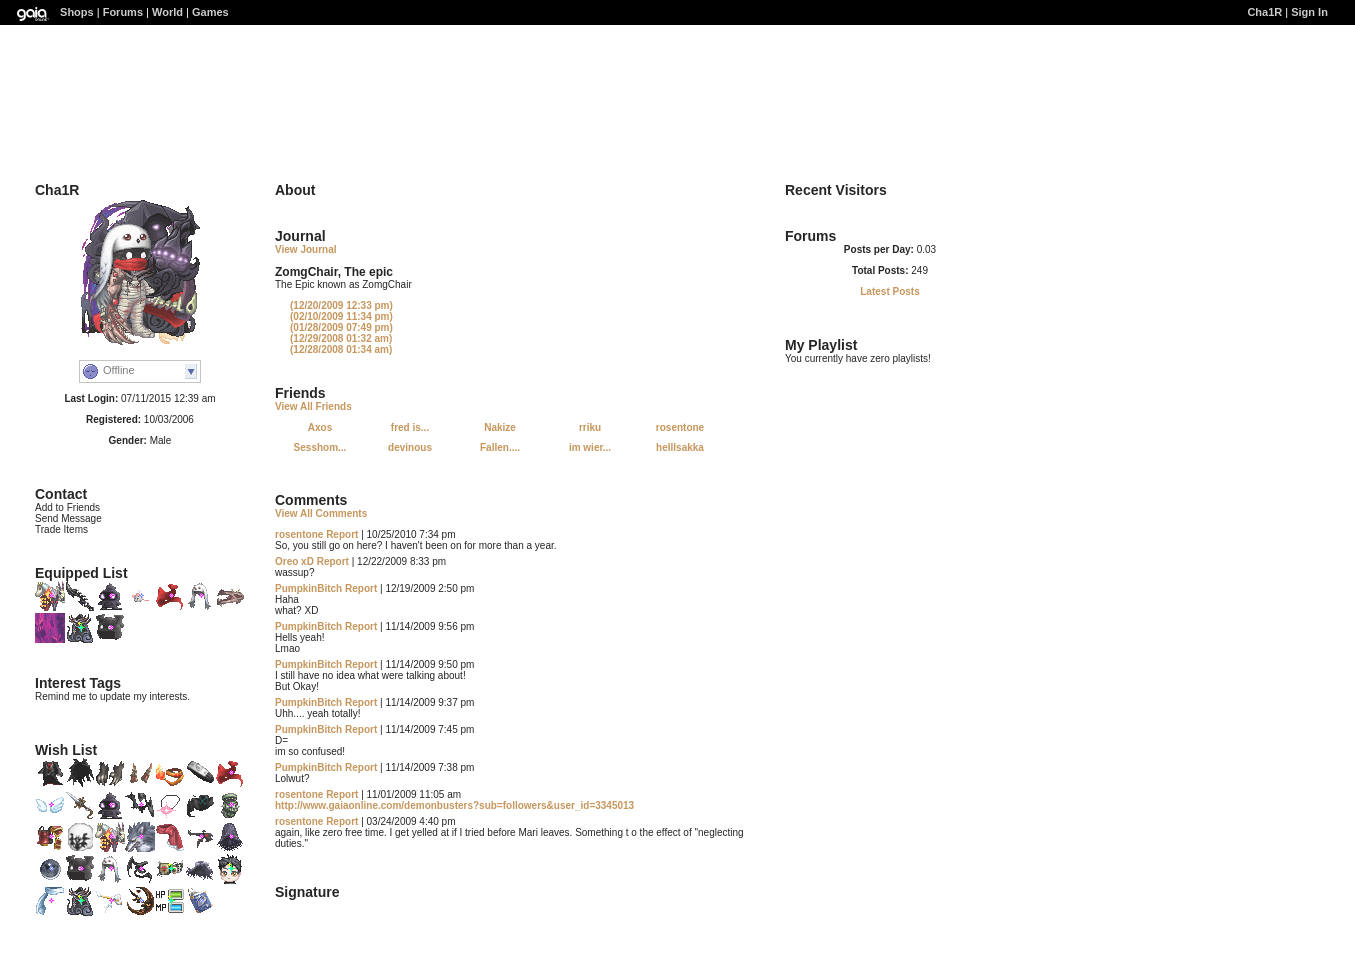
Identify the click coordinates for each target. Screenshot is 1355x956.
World (167, 12)
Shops (77, 12)
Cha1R (1264, 12)
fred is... (410, 427)
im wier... (590, 447)
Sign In (1309, 12)
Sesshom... (320, 447)
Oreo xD (294, 561)
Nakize (500, 427)
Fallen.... (500, 447)
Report (342, 534)
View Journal (306, 249)
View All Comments (321, 513)
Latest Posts (889, 291)
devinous (410, 447)
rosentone (680, 427)
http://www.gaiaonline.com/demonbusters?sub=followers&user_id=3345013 (454, 805)
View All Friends (313, 406)
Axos (320, 427)
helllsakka (680, 447)
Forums (123, 12)
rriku (590, 427)
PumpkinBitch (308, 588)
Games (210, 12)
